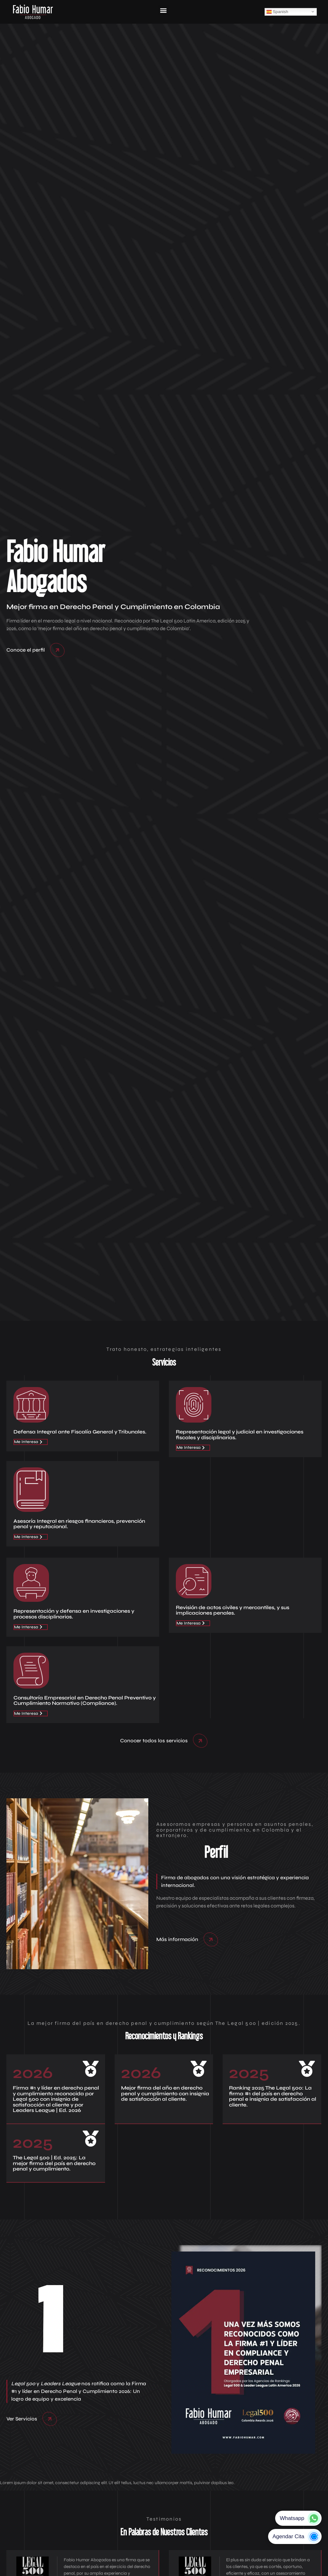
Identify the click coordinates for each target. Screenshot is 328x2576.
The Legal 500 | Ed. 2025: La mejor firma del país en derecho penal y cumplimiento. (54, 1227)
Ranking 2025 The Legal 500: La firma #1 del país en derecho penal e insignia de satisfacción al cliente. (272, 1160)
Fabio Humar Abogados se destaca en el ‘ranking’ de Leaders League (236, 2042)
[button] (164, 2463)
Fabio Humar (29, 2071)
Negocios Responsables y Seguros (54, 2025)
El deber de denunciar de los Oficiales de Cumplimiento (69, 2042)
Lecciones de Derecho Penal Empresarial (70, 2214)
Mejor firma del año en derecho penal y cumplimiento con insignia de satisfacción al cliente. (165, 1158)
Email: (192, 2372)
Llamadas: (198, 2325)
